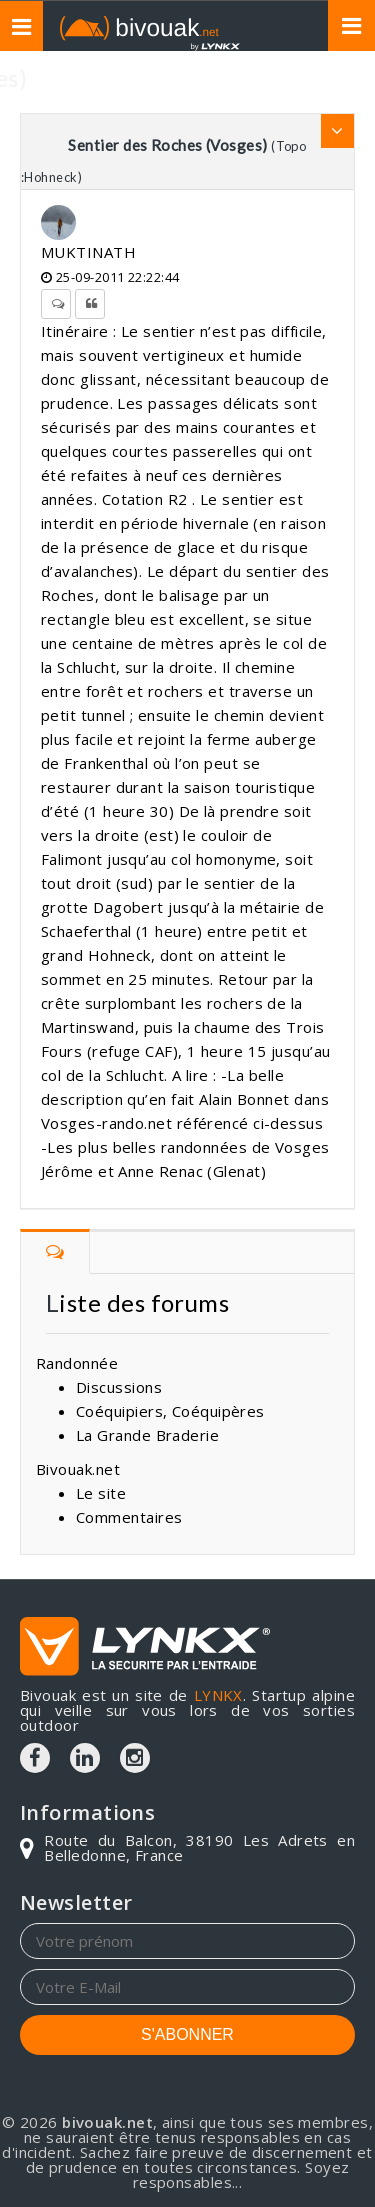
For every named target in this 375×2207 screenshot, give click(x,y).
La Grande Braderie (147, 1435)
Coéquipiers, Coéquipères (170, 1411)
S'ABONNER (187, 2034)
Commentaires (129, 1517)
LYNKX (218, 1695)
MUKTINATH (88, 252)
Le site (101, 1493)
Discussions (119, 1387)
